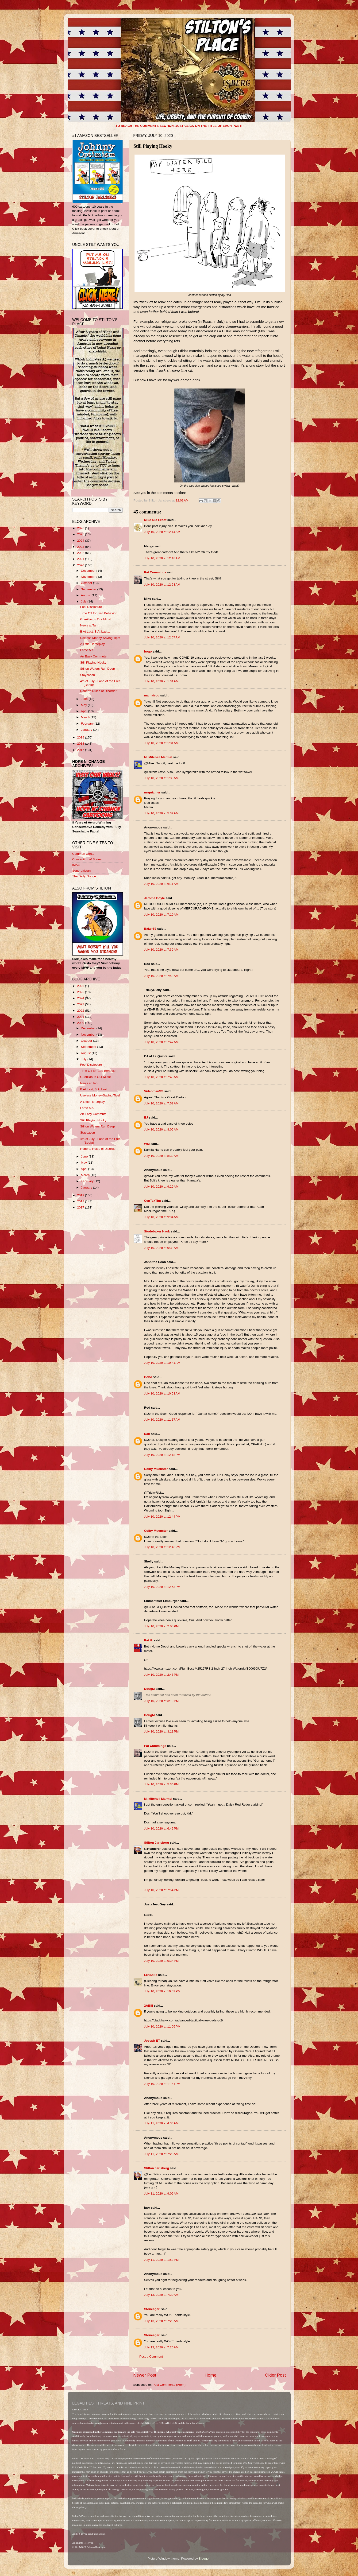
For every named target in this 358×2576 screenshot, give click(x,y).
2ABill (148, 2005)
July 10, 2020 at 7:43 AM (161, 976)
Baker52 (150, 928)
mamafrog (151, 695)
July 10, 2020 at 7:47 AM (161, 1042)
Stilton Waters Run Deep (97, 668)
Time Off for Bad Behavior (98, 613)
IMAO (76, 865)
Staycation (87, 675)
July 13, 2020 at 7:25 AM (161, 2321)
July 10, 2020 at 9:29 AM (161, 1186)
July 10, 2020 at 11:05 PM (162, 2026)
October (87, 583)
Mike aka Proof (155, 520)
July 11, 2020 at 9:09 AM (161, 2193)
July (84, 601)
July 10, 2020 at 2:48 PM (161, 1674)
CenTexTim (152, 1200)
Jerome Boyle (154, 898)
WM (147, 1144)
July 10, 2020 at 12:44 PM (162, 1516)
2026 (81, 528)
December (88, 570)
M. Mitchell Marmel (158, 757)
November (88, 577)
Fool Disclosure (91, 607)
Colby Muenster (156, 1469)
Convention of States (87, 859)
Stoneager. (152, 2309)
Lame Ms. (87, 650)
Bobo (148, 1377)
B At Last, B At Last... (95, 631)
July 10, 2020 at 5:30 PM (161, 1784)
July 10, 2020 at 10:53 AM (162, 1393)
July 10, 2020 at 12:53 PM (162, 1587)
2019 (81, 737)
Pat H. (148, 1640)
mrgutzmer (152, 792)
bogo (148, 651)
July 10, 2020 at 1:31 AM (161, 681)
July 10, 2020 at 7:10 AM (161, 914)
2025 (81, 534)
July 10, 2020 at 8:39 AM (161, 1156)
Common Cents (83, 853)
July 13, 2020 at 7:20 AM (161, 2294)
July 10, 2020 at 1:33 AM (161, 778)
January (87, 729)
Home (210, 2375)
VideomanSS (153, 1091)
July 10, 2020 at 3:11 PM (161, 1731)
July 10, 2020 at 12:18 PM (162, 1455)
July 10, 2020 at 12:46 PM (162, 1547)
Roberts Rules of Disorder (98, 691)
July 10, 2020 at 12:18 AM (162, 558)
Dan (147, 1434)
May (84, 705)
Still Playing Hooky (93, 662)
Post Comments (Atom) (169, 2384)
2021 (81, 559)
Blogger (204, 2558)
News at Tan (88, 625)
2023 (81, 546)
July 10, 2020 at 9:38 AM (161, 1248)
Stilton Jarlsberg (156, 1842)
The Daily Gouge (84, 876)
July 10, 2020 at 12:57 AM (162, 637)
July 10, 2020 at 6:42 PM (161, 1828)
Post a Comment (151, 2356)
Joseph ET (152, 2040)
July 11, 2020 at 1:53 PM (161, 2259)
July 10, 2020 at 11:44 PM (162, 2084)
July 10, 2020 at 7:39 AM (161, 949)
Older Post (275, 2375)
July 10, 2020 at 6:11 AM (161, 884)
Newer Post (144, 2375)
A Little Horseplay (92, 644)
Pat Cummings (155, 572)
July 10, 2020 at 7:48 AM (161, 1077)
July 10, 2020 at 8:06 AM (161, 1129)
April (84, 711)
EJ (146, 1117)
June (85, 699)
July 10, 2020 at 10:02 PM (162, 1991)
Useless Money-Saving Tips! (100, 638)
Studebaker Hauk (157, 1231)
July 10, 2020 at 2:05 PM (161, 1626)
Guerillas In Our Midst (95, 619)
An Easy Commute (93, 656)
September (89, 589)
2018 (81, 743)
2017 (81, 750)
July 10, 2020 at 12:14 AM (162, 532)
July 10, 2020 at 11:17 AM (162, 1419)
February (88, 723)
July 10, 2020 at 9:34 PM (161, 1960)
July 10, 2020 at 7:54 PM (161, 1890)
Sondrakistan (81, 870)
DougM (149, 1688)
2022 (81, 553)
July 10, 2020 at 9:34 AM (161, 1217)
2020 (81, 565)
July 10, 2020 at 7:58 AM (161, 1103)
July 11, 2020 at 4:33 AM (161, 2123)
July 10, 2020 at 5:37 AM (161, 813)
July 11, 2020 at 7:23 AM (161, 2154)
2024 (81, 540)
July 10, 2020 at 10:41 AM (162, 1362)
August (86, 595)
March (86, 717)
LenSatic (150, 1975)
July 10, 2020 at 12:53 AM (162, 584)
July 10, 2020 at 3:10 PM (161, 1701)
